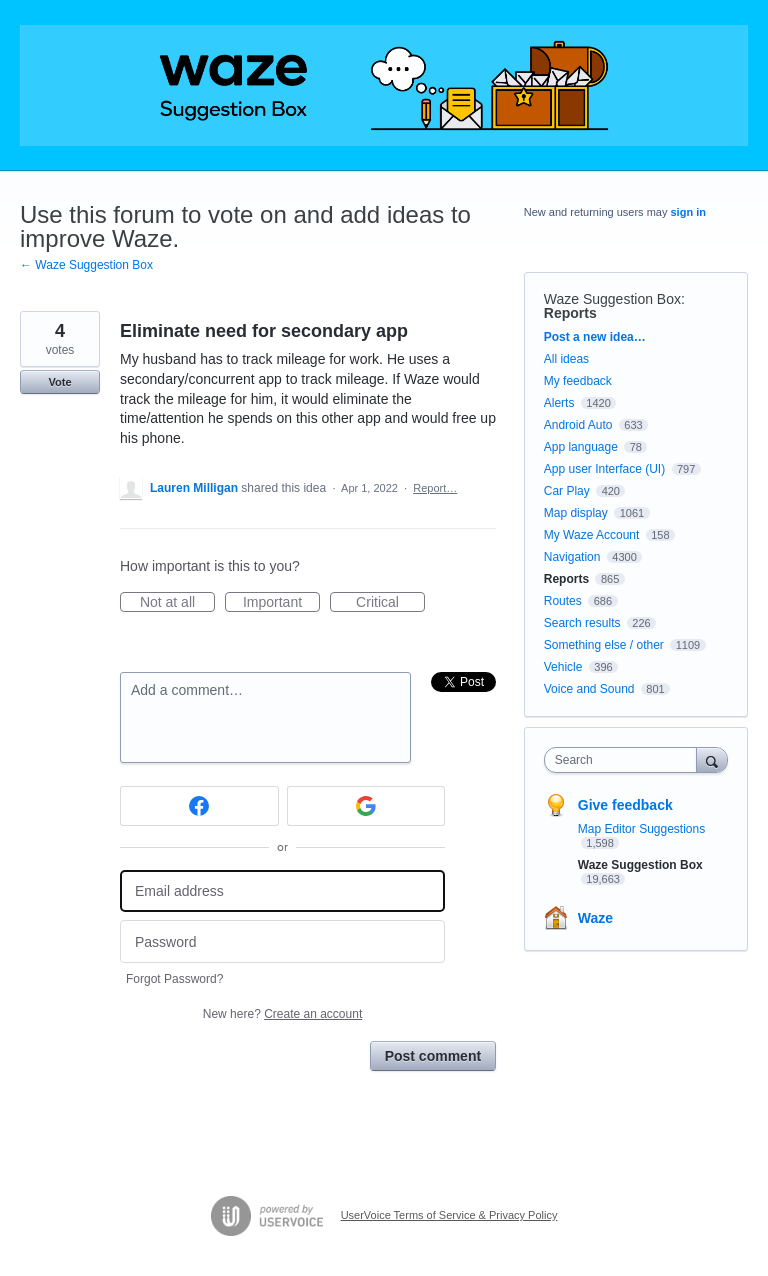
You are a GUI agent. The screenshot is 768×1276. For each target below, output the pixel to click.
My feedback (578, 381)
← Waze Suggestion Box (86, 265)
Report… (435, 488)
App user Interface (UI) (604, 469)
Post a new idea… (595, 337)
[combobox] (625, 760)
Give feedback (625, 805)
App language (581, 447)
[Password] (282, 941)
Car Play (567, 491)
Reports (570, 313)
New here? (282, 1014)
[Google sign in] (366, 806)
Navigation (572, 557)
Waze (595, 918)
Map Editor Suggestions (641, 829)
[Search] (712, 759)
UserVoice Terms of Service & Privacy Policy (449, 1215)
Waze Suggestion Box (612, 299)
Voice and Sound (589, 689)
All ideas (566, 359)
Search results (582, 623)
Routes (563, 601)
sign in (688, 212)
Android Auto (578, 425)
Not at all (177, 603)
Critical (390, 603)
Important (281, 603)
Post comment (433, 1056)
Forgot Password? (174, 979)
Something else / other (604, 645)
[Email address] (282, 891)
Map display (576, 513)
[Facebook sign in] (199, 806)
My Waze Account (592, 535)
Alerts (559, 403)
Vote (59, 382)
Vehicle (563, 667)
